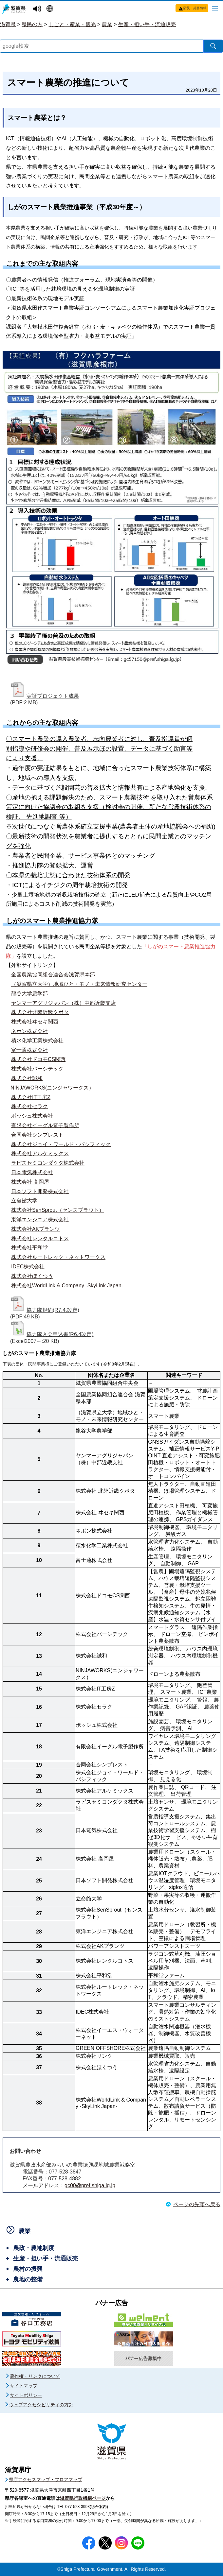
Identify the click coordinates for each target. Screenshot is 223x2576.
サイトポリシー (26, 2395)
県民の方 (32, 24)
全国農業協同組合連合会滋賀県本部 (53, 974)
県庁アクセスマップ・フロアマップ (45, 2479)
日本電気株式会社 (32, 1172)
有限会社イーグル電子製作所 (45, 1125)
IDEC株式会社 (28, 1266)
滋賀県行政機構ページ (83, 2498)
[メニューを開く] (215, 7)
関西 (60, 1059)
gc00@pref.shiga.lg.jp (90, 2186)
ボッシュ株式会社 (32, 1116)
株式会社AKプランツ (35, 1229)
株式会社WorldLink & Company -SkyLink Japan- (67, 1285)
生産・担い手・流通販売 (147, 24)
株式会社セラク (29, 1106)
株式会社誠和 (27, 1078)
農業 (107, 24)
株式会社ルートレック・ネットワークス (58, 1257)
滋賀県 (8, 24)
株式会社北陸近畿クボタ (40, 1012)
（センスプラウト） (80, 1210)
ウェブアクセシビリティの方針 (41, 2405)
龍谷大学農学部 (29, 993)
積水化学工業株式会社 (37, 1040)
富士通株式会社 (29, 1050)
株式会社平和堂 (29, 1247)
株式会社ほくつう (32, 1276)
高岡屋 (41, 1182)
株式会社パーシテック (37, 1069)
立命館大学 (24, 1200)
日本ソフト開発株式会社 (40, 1191)
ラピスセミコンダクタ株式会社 (47, 1163)
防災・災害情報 (194, 8)
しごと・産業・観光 (72, 24)
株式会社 (21, 1097)
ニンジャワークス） (70, 1088)
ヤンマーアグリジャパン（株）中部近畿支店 (63, 1003)
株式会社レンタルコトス (40, 1238)
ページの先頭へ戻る (196, 2204)
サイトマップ (23, 2386)
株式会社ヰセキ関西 (34, 1021)
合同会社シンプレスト (37, 1135)
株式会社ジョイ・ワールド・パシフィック (61, 1144)
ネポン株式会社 (29, 1031)
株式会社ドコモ (29, 1059)
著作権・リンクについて (35, 2376)
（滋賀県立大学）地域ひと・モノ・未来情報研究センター (79, 984)
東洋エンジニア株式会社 (40, 1219)
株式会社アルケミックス (40, 1153)
